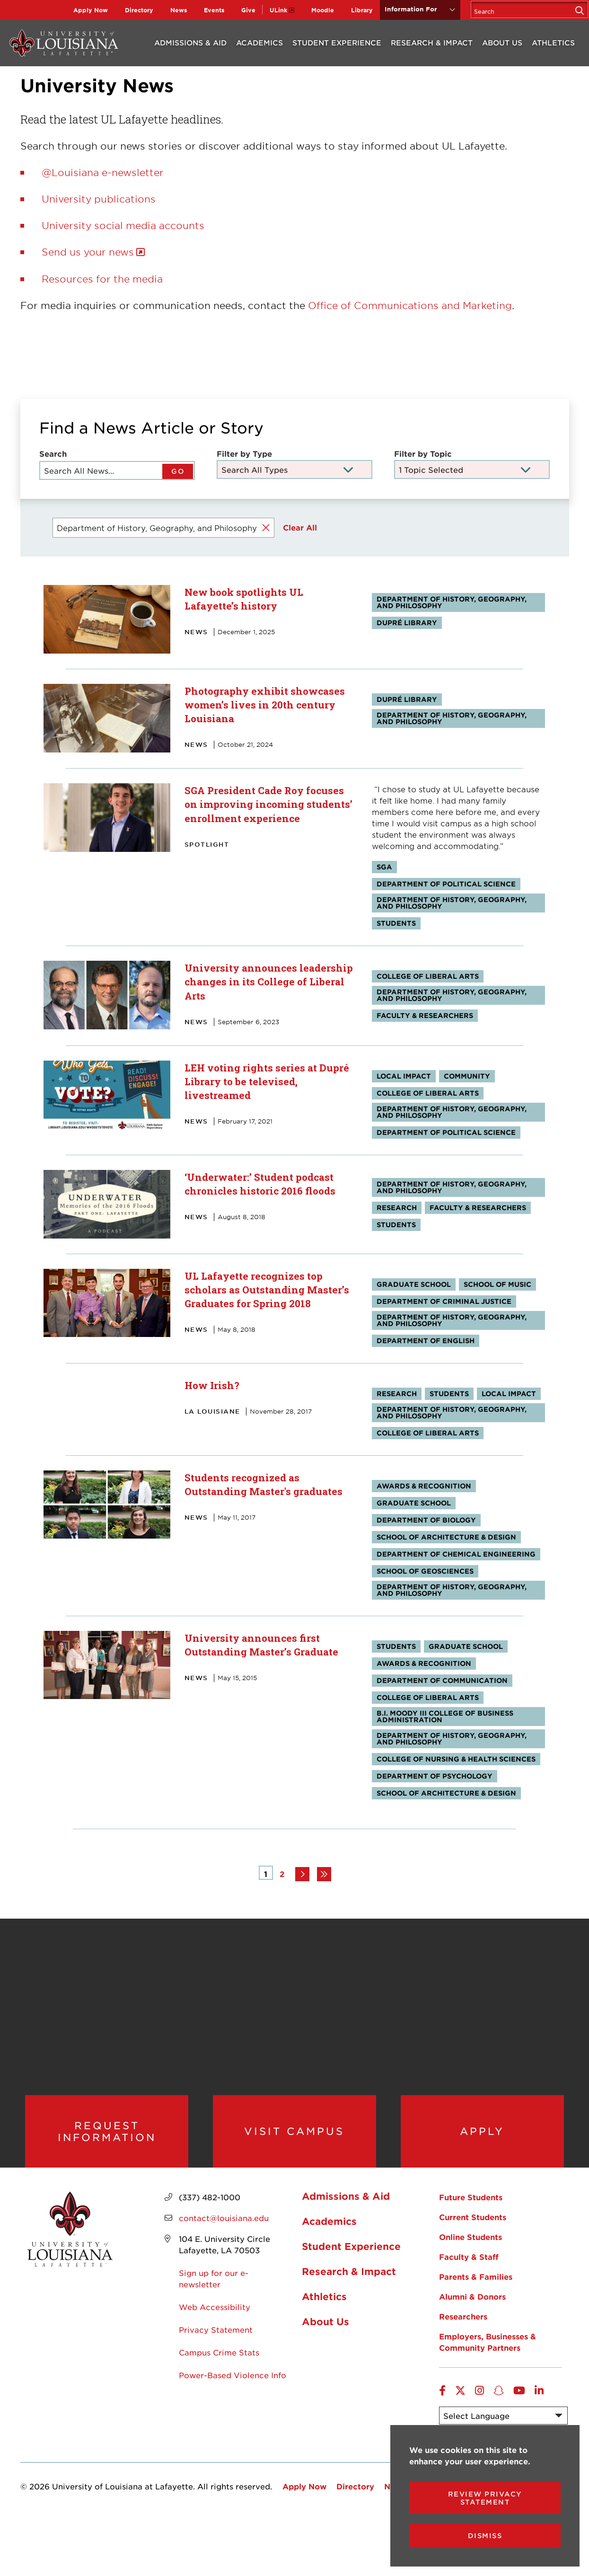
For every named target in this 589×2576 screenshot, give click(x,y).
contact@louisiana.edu (224, 2227)
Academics (259, 42)
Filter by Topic (423, 453)
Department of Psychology (434, 1775)
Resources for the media (102, 278)
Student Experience (336, 42)
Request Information (107, 2136)
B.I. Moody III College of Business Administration (445, 1715)
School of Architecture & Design (446, 1536)
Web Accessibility (214, 2316)
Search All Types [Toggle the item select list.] (254, 469)
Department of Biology (426, 1519)
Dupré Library (407, 623)
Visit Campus (294, 2135)
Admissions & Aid (190, 42)
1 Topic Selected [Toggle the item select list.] (431, 469)
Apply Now (90, 10)
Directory (139, 10)
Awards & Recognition (424, 1485)
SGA (384, 867)
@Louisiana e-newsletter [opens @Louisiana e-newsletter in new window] (103, 172)
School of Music (497, 1284)
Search (53, 453)
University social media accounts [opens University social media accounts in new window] (123, 225)
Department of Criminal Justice (444, 1301)
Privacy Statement (216, 2339)
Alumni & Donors (472, 2305)
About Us (502, 42)
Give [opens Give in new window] (248, 10)
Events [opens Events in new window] (214, 10)
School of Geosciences (425, 1571)
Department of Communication (442, 1680)
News (178, 10)
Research (397, 1207)
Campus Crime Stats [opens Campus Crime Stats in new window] (219, 2361)
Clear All (300, 527)
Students (396, 923)
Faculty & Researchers (425, 1015)
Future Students (470, 2206)
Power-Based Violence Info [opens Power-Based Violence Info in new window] (232, 2384)
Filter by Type (244, 453)
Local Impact (404, 1075)
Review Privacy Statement (485, 2498)
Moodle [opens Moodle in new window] (322, 10)
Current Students (472, 2226)
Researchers (463, 2325)
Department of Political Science (446, 884)
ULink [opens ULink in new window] (278, 10)
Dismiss (485, 2536)
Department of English (426, 1340)
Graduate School (414, 1284)
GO (177, 471)
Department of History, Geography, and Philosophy (452, 602)
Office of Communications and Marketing (410, 305)
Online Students (470, 2246)
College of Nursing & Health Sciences (456, 1758)
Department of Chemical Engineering (456, 1553)
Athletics (553, 42)
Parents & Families (475, 2286)
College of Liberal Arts (428, 976)
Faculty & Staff (469, 2266)
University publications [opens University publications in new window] (99, 198)
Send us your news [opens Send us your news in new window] (88, 251)
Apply (482, 2135)
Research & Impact (432, 42)
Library (362, 10)
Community (467, 1075)
